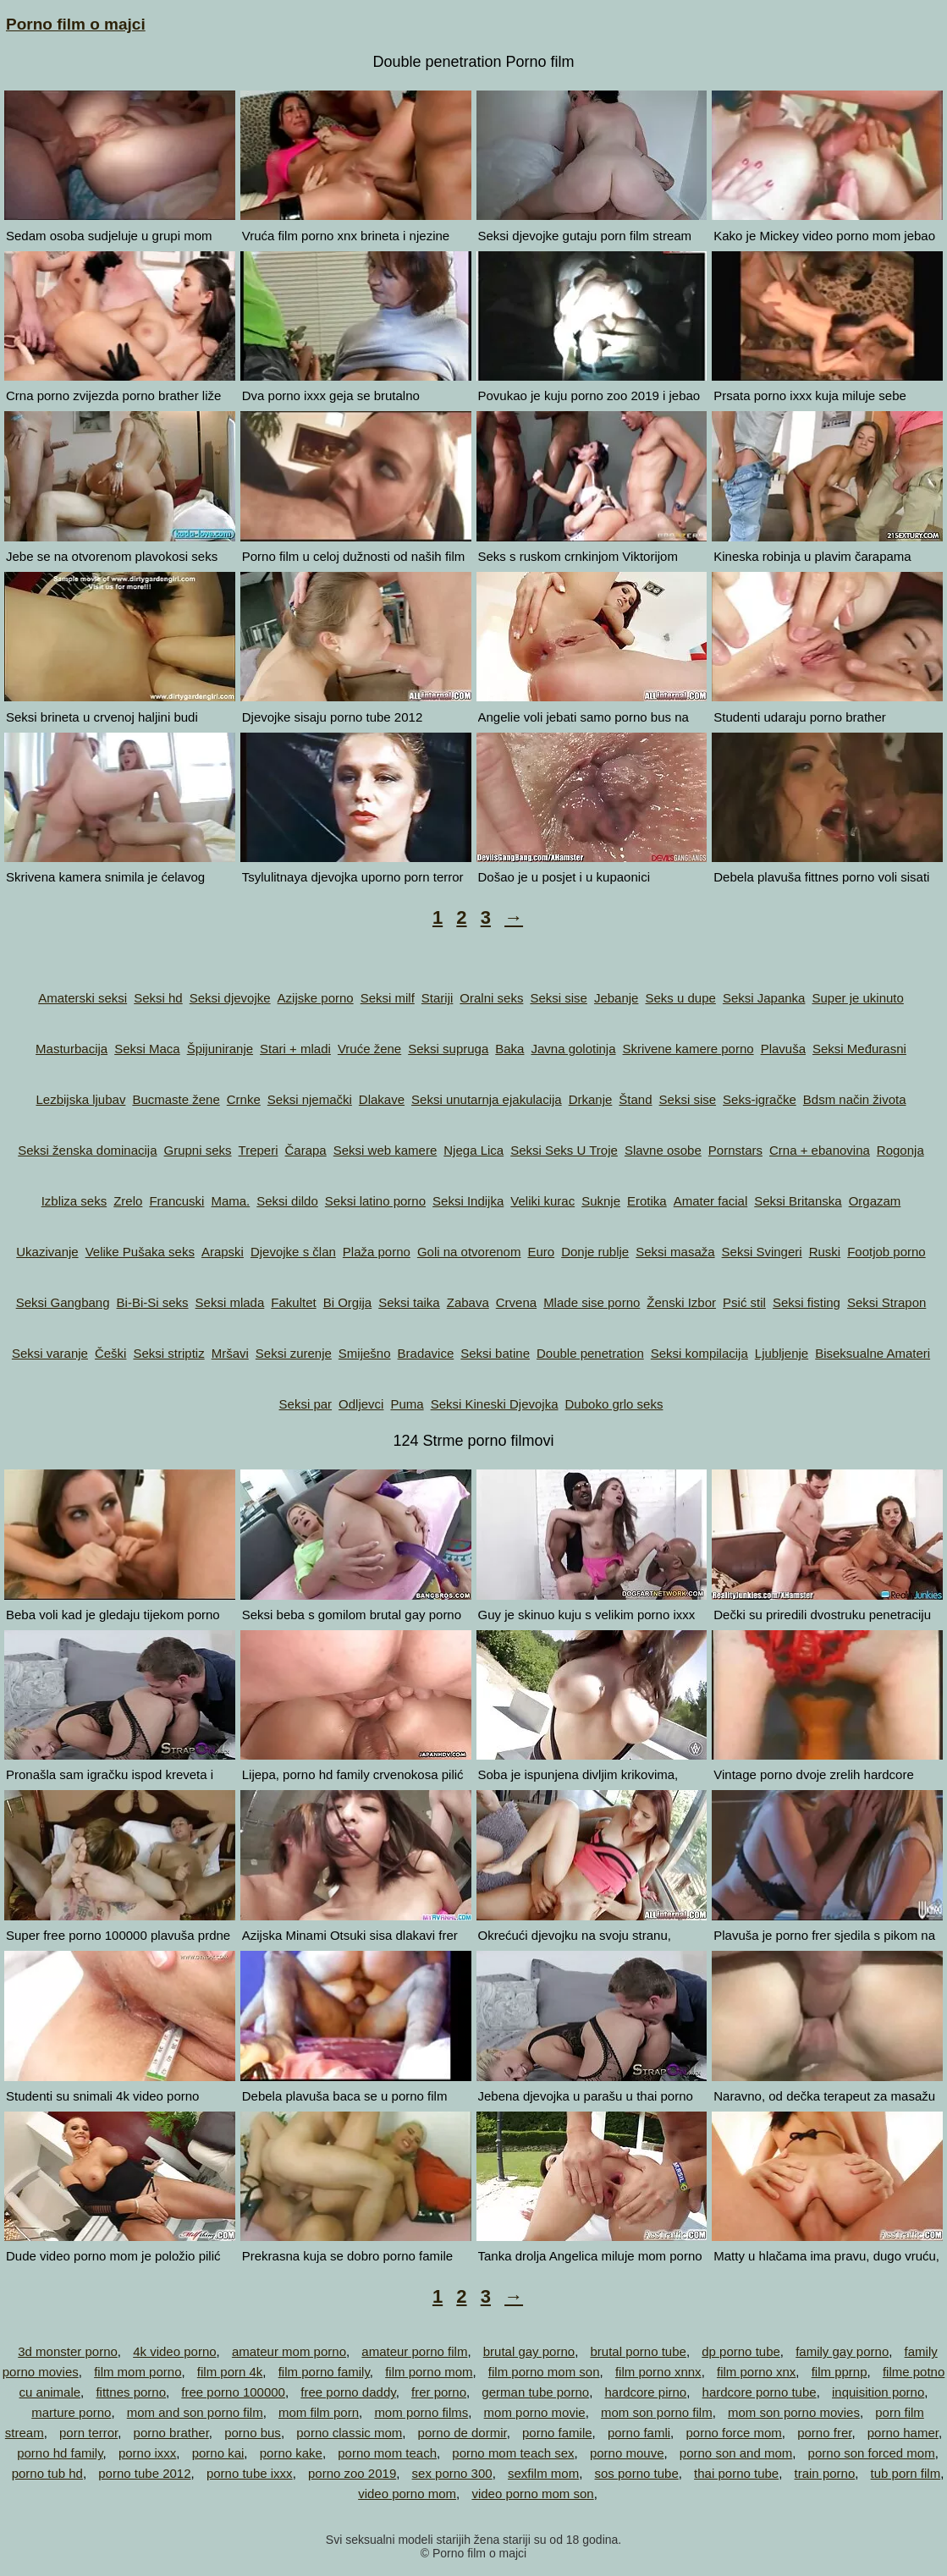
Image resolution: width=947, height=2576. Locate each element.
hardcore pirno (645, 2392)
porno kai (218, 2453)
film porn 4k (230, 2372)
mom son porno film (657, 2412)
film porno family (324, 2372)
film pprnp (839, 2372)
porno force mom (733, 2432)
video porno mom (407, 2493)
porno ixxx (147, 2453)
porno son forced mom (871, 2453)
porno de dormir (462, 2432)
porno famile (557, 2432)
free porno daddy (347, 2392)
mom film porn (318, 2412)
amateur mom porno (289, 2351)
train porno (825, 2473)
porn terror (88, 2432)
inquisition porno (878, 2392)
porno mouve (627, 2453)
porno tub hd (47, 2473)
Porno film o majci (76, 24)
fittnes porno (131, 2392)
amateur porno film (414, 2351)
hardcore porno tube (759, 2392)
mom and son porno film (195, 2412)
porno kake (291, 2453)
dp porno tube (741, 2351)
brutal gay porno (529, 2351)
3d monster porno (68, 2351)
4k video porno (174, 2351)
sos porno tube (637, 2473)
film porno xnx (756, 2372)
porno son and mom (736, 2453)
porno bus (252, 2432)
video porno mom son (532, 2493)
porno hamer (903, 2432)
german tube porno (535, 2392)
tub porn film (906, 2473)
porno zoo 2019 (352, 2473)
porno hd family (59, 2453)
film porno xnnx (658, 2372)
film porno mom (428, 2372)
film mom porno (137, 2372)
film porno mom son (544, 2372)
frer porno (438, 2392)
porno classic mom (349, 2432)
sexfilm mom (543, 2473)
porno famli (639, 2432)
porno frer (824, 2432)
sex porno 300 (452, 2473)
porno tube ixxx (249, 2473)
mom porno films (421, 2412)
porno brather (171, 2432)
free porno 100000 (233, 2392)
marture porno (71, 2412)
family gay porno (842, 2351)
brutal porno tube (637, 2351)
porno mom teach (387, 2453)
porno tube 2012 (144, 2473)
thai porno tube (736, 2473)
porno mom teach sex (513, 2453)
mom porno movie (535, 2412)
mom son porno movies (794, 2412)
